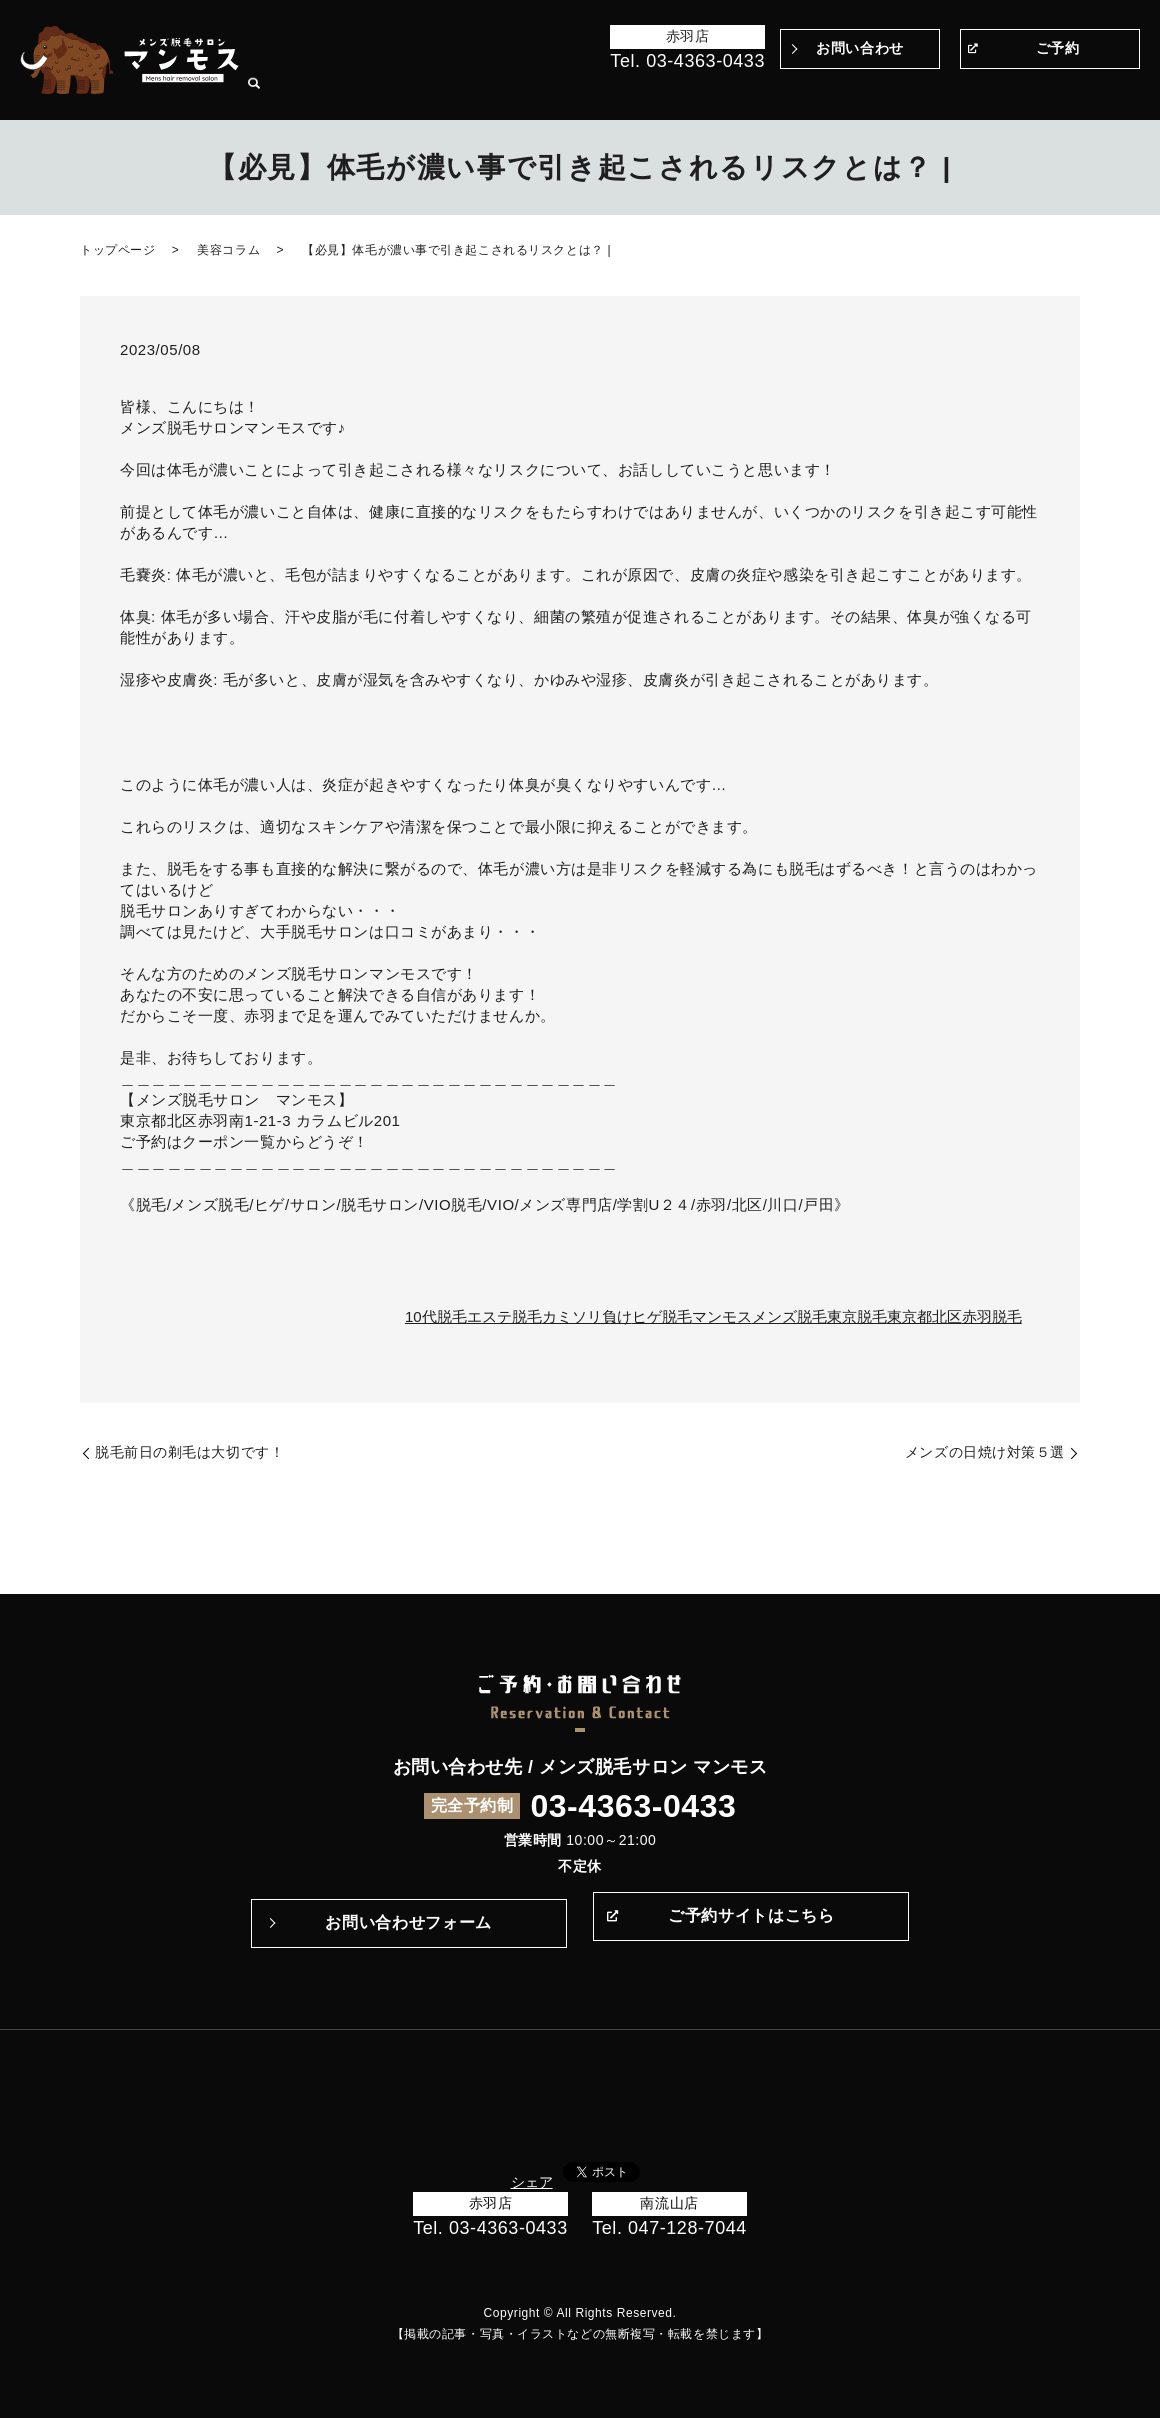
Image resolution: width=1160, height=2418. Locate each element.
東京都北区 (924, 1316)
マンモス (722, 1316)
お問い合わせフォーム (408, 1922)
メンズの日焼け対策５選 (985, 1452)
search (1125, 90)
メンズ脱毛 (789, 1316)
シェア (532, 2182)
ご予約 (1058, 48)
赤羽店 (688, 36)
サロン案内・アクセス (1043, 89)
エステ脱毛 (504, 1316)
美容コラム (228, 250)
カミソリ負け (587, 1316)
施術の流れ (796, 89)
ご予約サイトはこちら (751, 1922)
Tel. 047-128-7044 (669, 2228)
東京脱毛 (857, 1316)
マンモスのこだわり (701, 89)
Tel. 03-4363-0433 (687, 61)
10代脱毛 (436, 1316)
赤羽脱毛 (992, 1316)
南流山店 (669, 2203)
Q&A (850, 89)
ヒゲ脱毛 (662, 1316)
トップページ (506, 89)
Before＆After (594, 89)
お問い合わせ (859, 48)
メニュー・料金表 (922, 89)
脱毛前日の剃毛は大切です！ (189, 1452)
